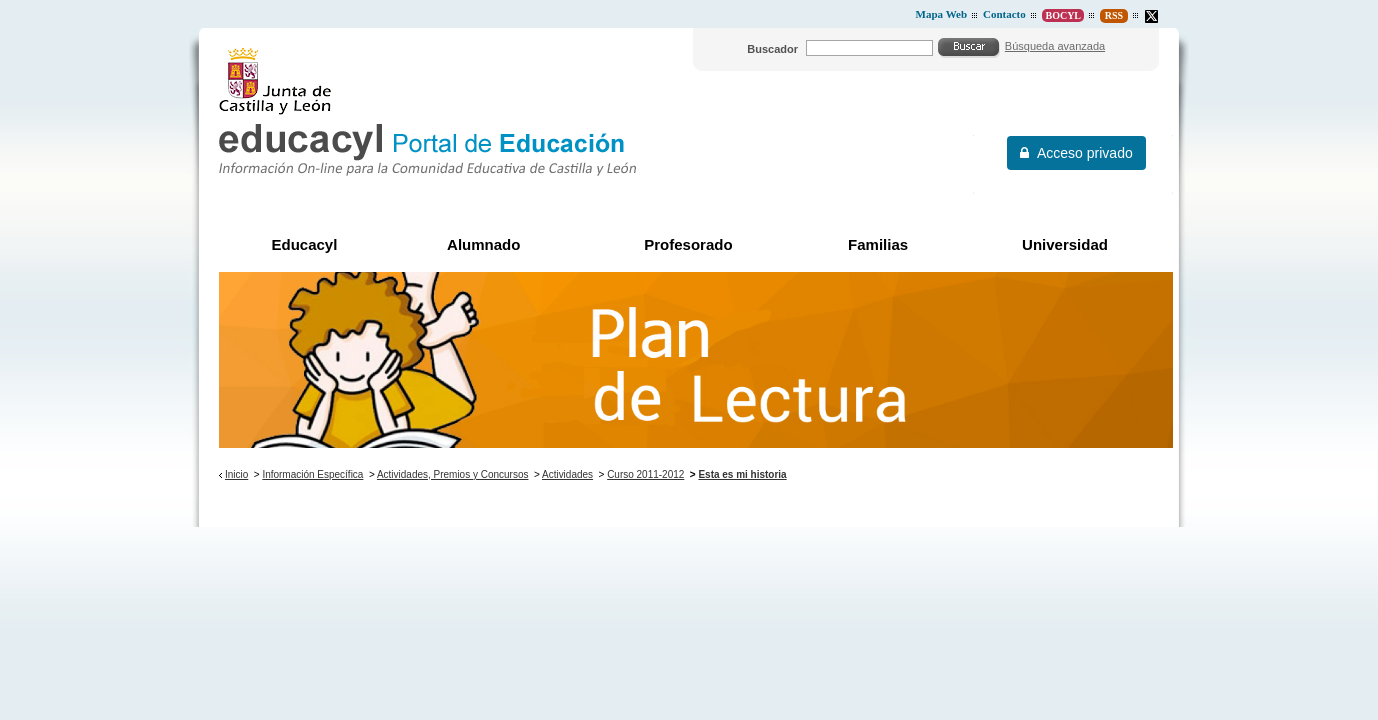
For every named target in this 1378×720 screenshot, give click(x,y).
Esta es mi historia (742, 474)
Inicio (236, 474)
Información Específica (312, 474)
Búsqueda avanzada (1055, 46)
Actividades (567, 474)
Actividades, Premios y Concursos (453, 474)
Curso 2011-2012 (645, 474)
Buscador (772, 49)
